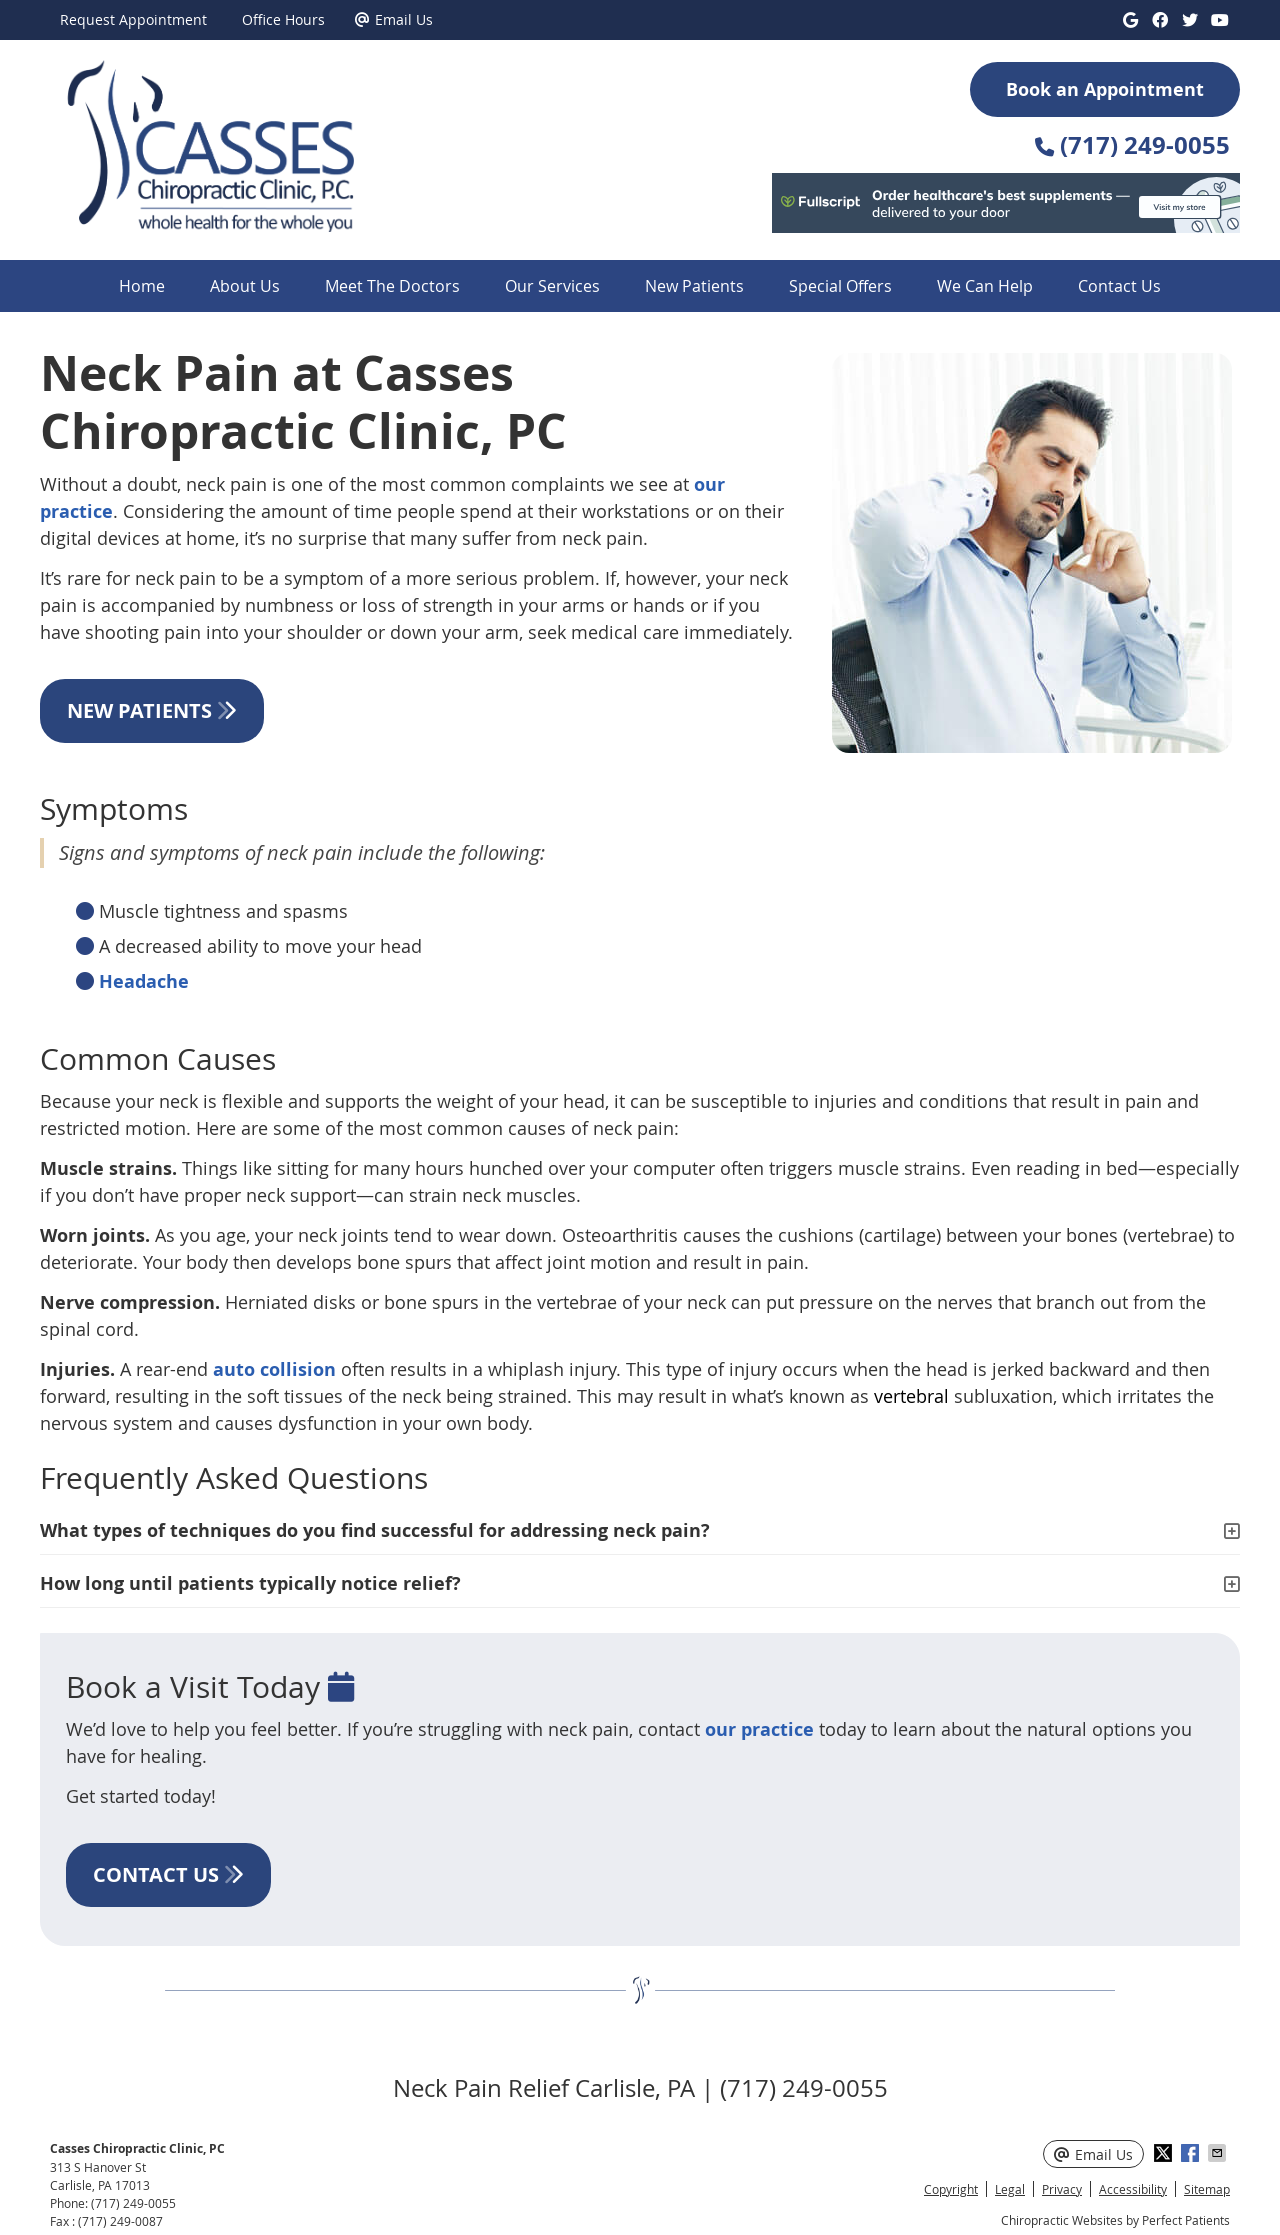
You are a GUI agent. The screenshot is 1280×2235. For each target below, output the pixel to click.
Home (142, 286)
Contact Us (1119, 286)
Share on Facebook (1192, 2153)
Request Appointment (133, 19)
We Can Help (985, 286)
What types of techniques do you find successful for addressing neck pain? (375, 1530)
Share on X (1165, 2153)
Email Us (394, 19)
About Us (245, 286)
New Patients (694, 286)
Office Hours (283, 19)
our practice (759, 1729)
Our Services (552, 286)
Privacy (1062, 2189)
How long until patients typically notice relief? (250, 1583)
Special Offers (840, 286)
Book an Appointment (1105, 89)
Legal (1010, 2189)
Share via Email (1219, 2153)
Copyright (951, 2189)
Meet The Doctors (392, 286)
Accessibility (1133, 2189)
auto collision (274, 1369)
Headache (144, 981)
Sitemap (1207, 2189)
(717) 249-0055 (133, 2203)
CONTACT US (168, 1874)
